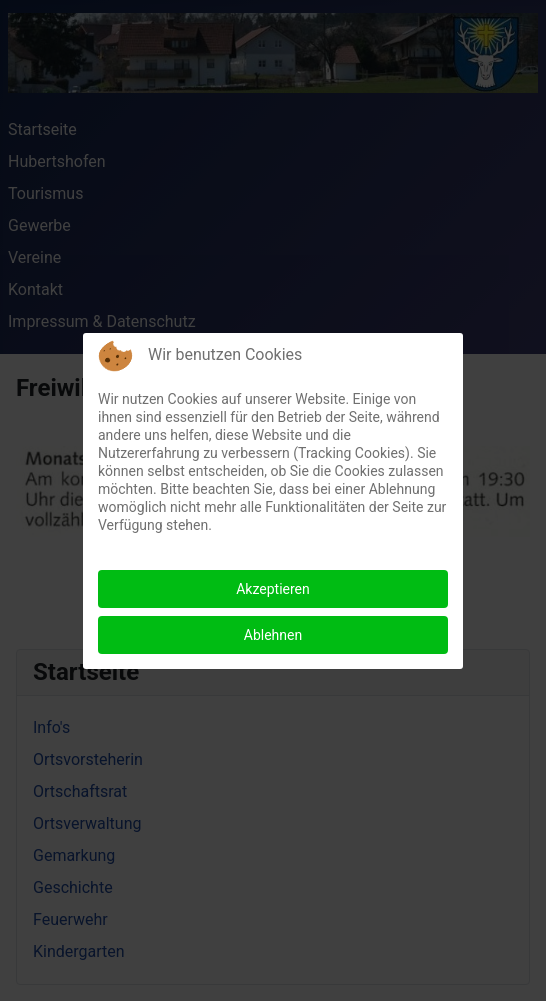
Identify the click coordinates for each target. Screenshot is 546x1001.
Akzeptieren (273, 589)
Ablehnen (273, 635)
